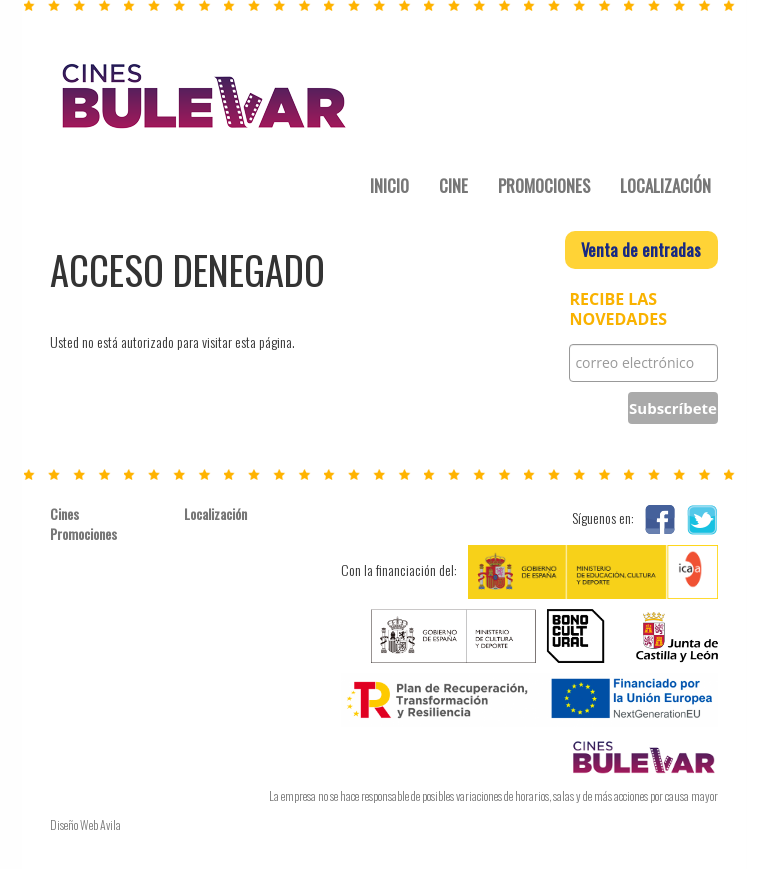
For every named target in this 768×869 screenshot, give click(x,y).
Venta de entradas (641, 249)
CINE (453, 185)
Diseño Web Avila (85, 824)
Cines (64, 514)
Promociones (83, 534)
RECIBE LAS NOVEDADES (618, 309)
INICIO (389, 185)
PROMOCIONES (544, 185)
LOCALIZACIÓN (665, 185)
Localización (215, 514)
